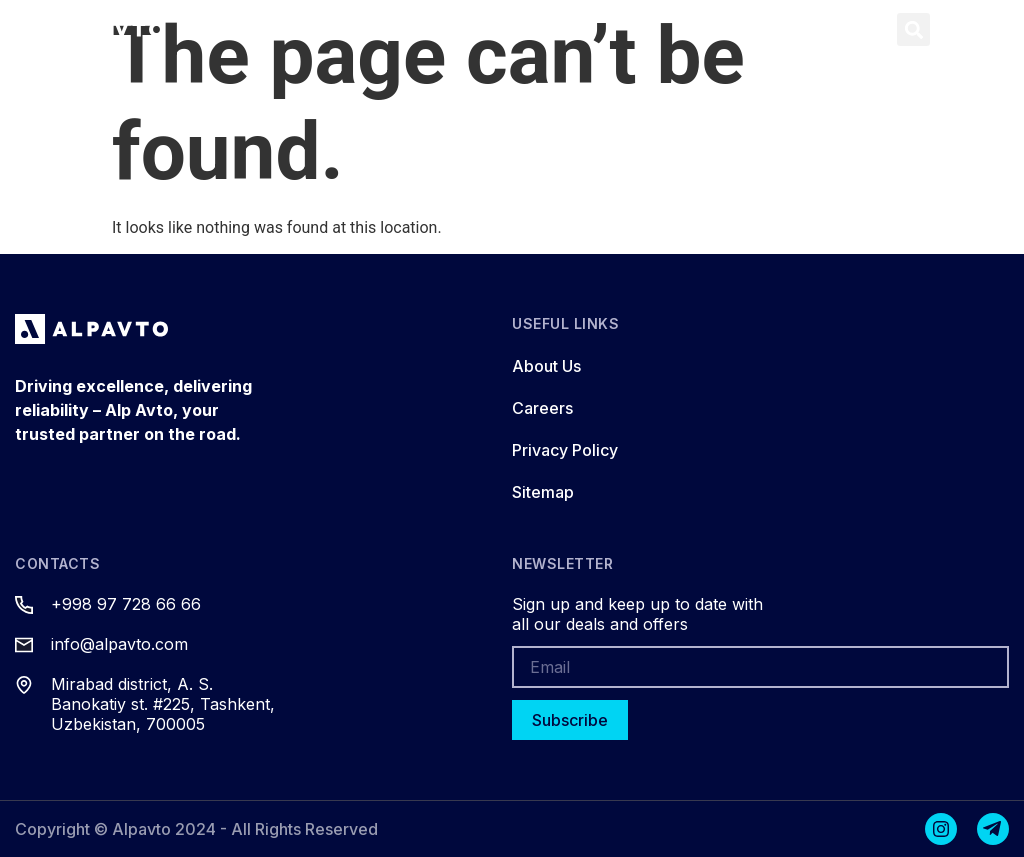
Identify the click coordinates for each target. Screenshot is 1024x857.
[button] (865, 29)
